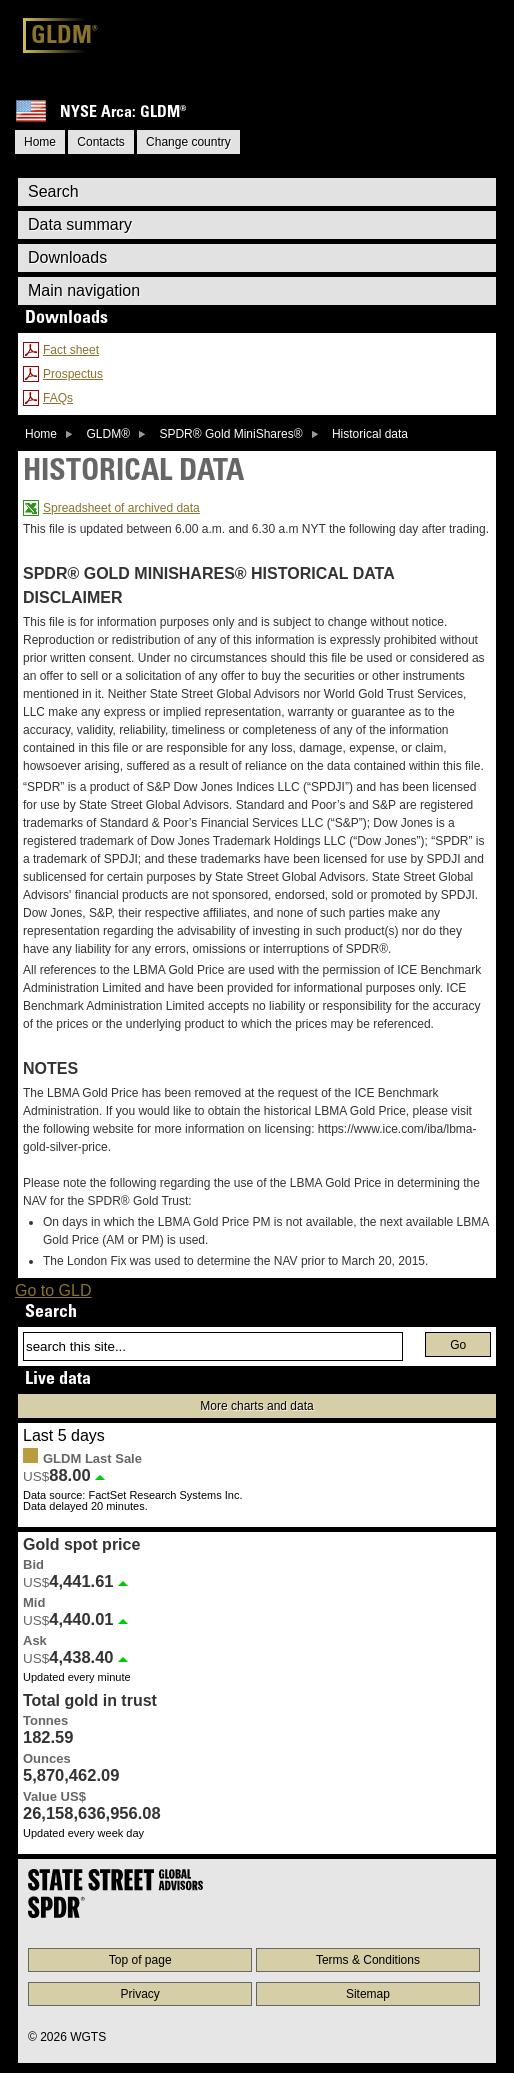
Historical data (370, 434)
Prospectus (73, 374)
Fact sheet (71, 350)
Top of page (140, 1960)
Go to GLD (53, 1290)
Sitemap (368, 1994)
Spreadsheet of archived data (121, 508)
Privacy (140, 1994)
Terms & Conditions (368, 1960)
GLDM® (108, 434)
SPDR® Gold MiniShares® (230, 434)
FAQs (58, 398)
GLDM (64, 38)
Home (41, 434)
